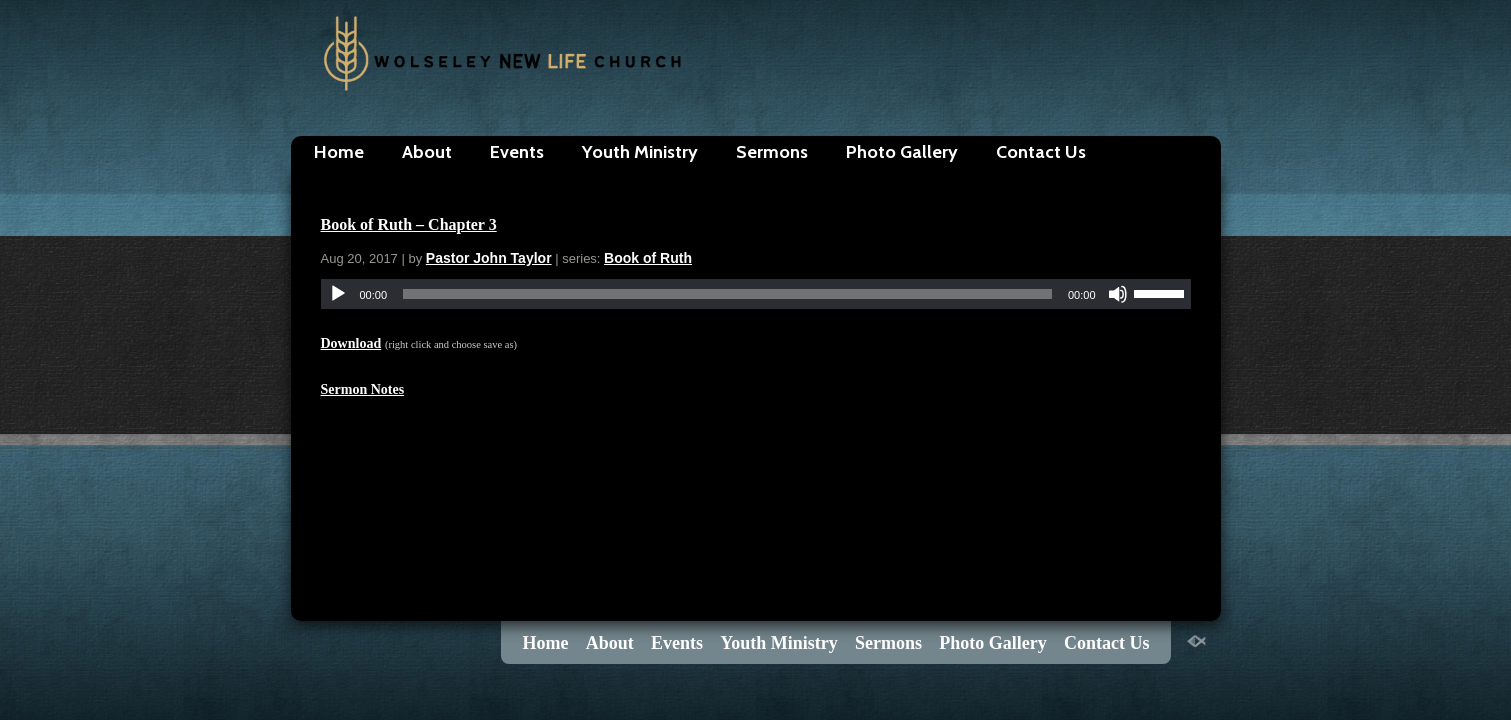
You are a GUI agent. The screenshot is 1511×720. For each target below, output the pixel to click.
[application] (756, 294)
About (427, 152)
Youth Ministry (640, 152)
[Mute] (1118, 294)
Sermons (772, 152)
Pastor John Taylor (489, 258)
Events (517, 152)
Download (351, 343)
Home (339, 152)
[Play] (338, 294)
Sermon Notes (363, 389)
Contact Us (1041, 152)
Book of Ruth (648, 258)
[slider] (727, 294)
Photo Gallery (902, 152)
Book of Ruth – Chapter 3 (409, 224)
